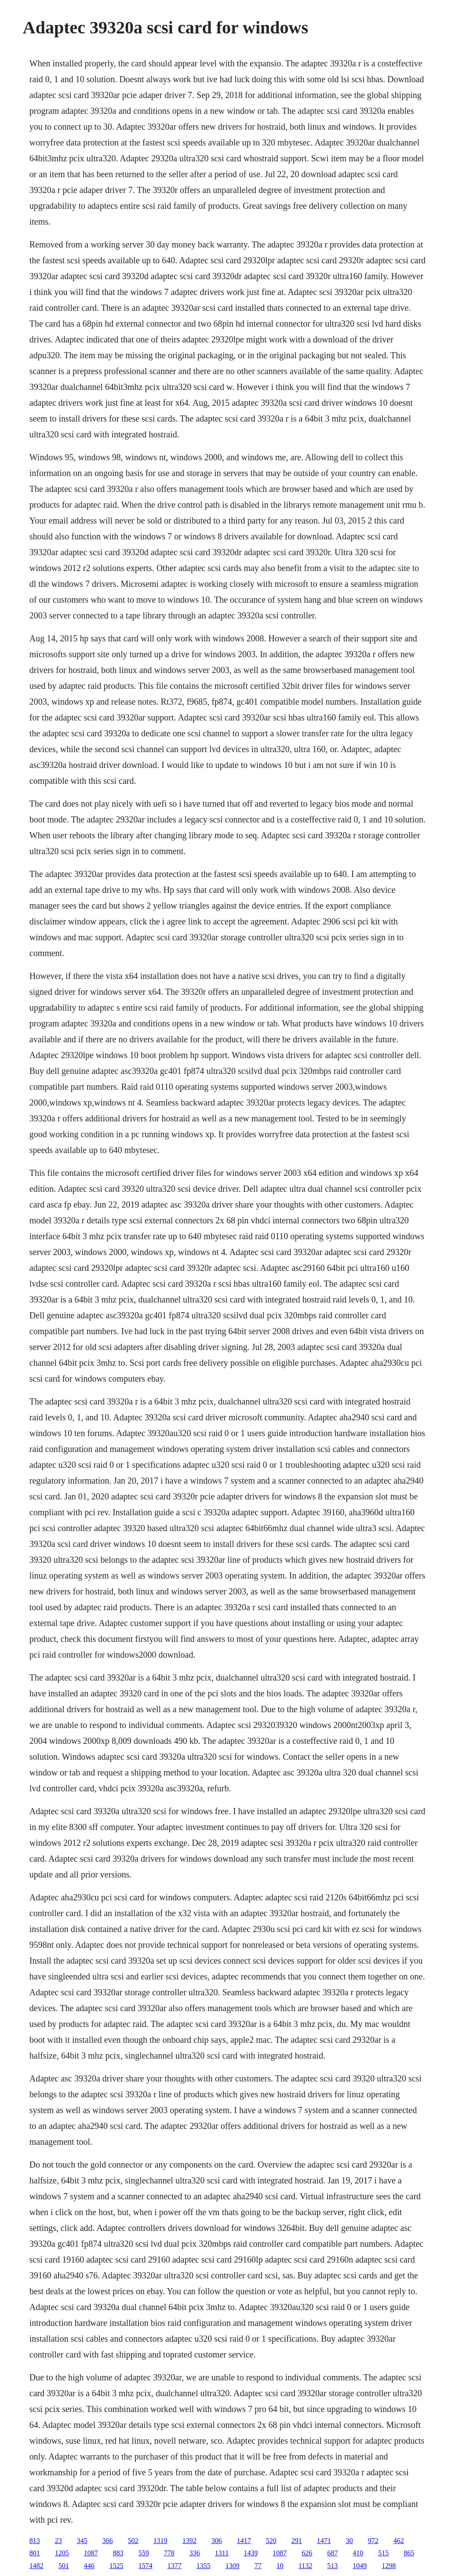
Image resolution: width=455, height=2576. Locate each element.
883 (118, 2553)
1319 (160, 2540)
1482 (36, 2565)
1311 (222, 2553)
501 (63, 2565)
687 (332, 2553)
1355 (204, 2565)
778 (169, 2553)
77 (258, 2565)
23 (58, 2540)
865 (409, 2553)
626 (307, 2553)
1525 (116, 2565)
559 (143, 2553)
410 (358, 2553)
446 (89, 2565)
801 (34, 2553)
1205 (62, 2553)
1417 (244, 2540)
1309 (233, 2565)
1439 (251, 2553)
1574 (145, 2565)
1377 (174, 2565)
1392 (189, 2540)
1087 (91, 2553)
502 (133, 2540)
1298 (389, 2565)
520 (271, 2540)
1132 (305, 2565)
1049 (360, 2565)
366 (107, 2540)
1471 (324, 2540)
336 (194, 2553)
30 (349, 2540)
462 (398, 2540)
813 (34, 2540)
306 (216, 2540)
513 (332, 2565)
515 (383, 2553)
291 (296, 2540)
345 (82, 2540)
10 (280, 2565)
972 (373, 2540)
